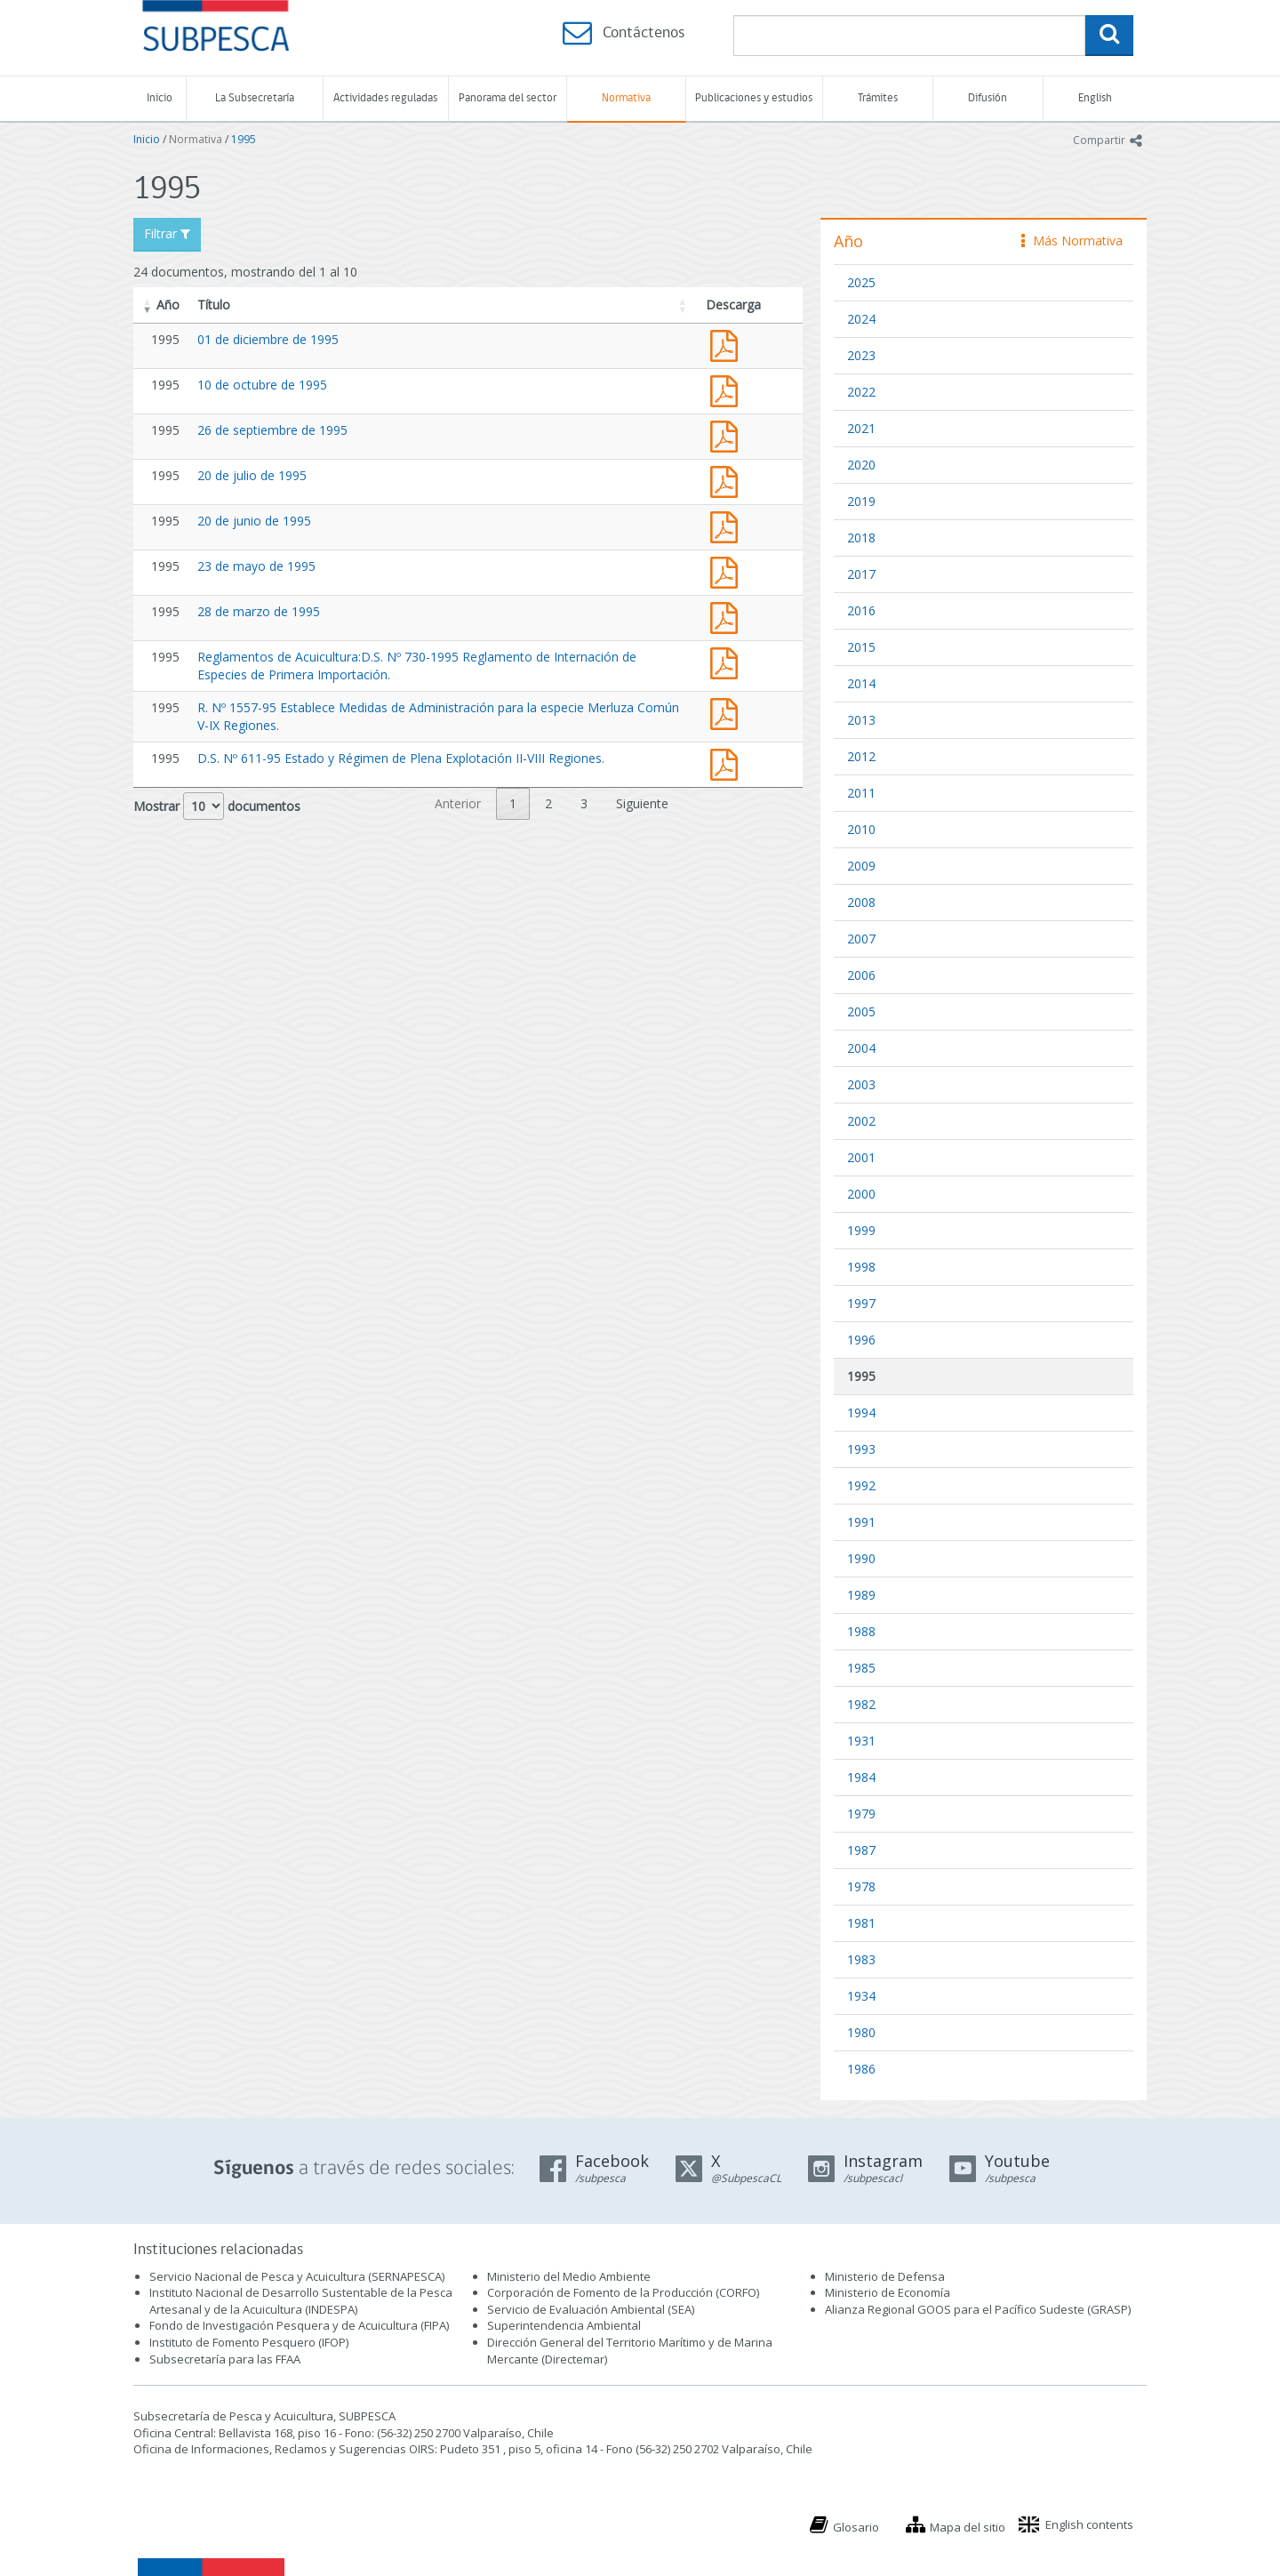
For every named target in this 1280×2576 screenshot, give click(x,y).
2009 (861, 865)
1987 (861, 1850)
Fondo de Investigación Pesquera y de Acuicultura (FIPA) (299, 2325)
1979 (861, 1813)
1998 (861, 1266)
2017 (861, 574)
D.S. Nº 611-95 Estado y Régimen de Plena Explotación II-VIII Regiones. (400, 758)
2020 (861, 464)
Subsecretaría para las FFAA (224, 2359)
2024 (861, 318)
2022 (861, 391)
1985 (861, 1667)
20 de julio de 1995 (252, 475)
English (1095, 98)
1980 (861, 2032)
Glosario (856, 2527)
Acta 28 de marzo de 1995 (728, 616)
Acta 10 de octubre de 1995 (728, 389)
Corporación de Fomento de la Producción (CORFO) (623, 2292)
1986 (861, 2068)
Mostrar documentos (216, 806)
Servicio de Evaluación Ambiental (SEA (589, 2309)
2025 (861, 282)
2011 (861, 792)
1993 (861, 1448)
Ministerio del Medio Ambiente (569, 2276)
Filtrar (167, 233)
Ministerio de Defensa (885, 2276)
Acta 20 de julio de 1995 (728, 480)
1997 (861, 1303)
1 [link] (512, 803)
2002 (861, 1120)
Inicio (159, 98)
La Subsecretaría (254, 98)
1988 (861, 1631)
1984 (861, 1777)
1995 (243, 139)
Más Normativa (1072, 240)
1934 (861, 1995)
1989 (861, 1594)
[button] (147, 305)
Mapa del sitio (967, 2527)
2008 (861, 902)
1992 (861, 1485)
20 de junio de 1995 (254, 520)
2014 (861, 683)
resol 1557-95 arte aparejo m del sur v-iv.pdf (728, 712)
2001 (861, 1157)
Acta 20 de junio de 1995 (728, 525)
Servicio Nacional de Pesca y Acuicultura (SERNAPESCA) (296, 2276)
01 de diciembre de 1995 (268, 339)
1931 (861, 1740)
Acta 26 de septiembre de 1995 (728, 434)
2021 (861, 428)
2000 (861, 1193)
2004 (861, 1047)
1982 (861, 1704)
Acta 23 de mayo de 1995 (728, 570)
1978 (861, 1886)
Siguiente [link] (642, 803)
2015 (861, 646)
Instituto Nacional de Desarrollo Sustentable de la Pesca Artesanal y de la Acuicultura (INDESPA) (300, 2300)
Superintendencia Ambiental (564, 2325)
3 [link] (584, 803)
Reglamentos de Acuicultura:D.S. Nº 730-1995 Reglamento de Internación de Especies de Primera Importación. (728, 661)
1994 (861, 1412)
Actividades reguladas (385, 98)
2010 (861, 829)
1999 (861, 1230)
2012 (861, 756)
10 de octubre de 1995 (262, 384)
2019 (861, 501)
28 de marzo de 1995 (258, 611)
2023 (861, 355)
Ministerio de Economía (887, 2292)
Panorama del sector (507, 98)
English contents (1089, 2524)
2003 (861, 1084)
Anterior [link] (458, 803)
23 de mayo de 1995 (256, 566)
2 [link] (548, 803)
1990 (861, 1558)
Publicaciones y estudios (753, 98)
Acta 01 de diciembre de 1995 (728, 344)
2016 (861, 610)
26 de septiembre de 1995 (272, 429)
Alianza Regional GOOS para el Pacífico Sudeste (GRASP (976, 2309)
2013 (861, 719)
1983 (861, 1959)
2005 (861, 1011)
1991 (861, 1521)
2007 (861, 938)
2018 (861, 537)
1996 (861, 1339)
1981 (861, 1922)
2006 (861, 975)
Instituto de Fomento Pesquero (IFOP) (248, 2342)
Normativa (626, 98)
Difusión (987, 98)
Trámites (878, 98)
